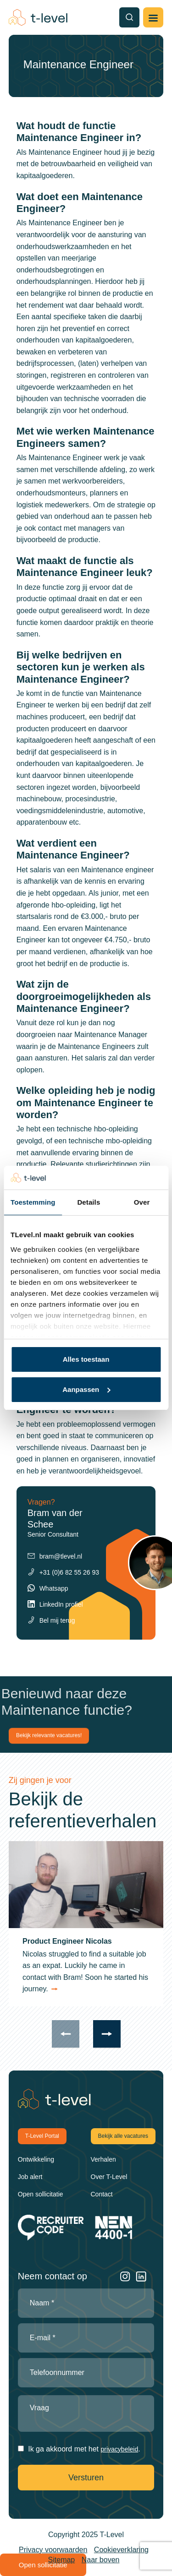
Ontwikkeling (36, 2159)
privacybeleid (120, 2449)
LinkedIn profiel (61, 1604)
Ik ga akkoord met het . (84, 2449)
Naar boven (101, 2560)
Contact (102, 2194)
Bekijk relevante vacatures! (49, 1735)
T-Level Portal (42, 2136)
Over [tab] (142, 1202)
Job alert (30, 2176)
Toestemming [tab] (33, 1202)
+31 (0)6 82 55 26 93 (69, 1572)
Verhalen (103, 2159)
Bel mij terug (57, 1620)
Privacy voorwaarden (53, 2550)
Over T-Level (109, 2176)
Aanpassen (86, 1389)
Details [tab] (88, 1202)
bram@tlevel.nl (61, 1556)
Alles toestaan (86, 1359)
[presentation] (65, 2034)
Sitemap (61, 2560)
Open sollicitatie (40, 2194)
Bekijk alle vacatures (123, 2136)
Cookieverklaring (121, 2550)
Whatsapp (53, 1588)
